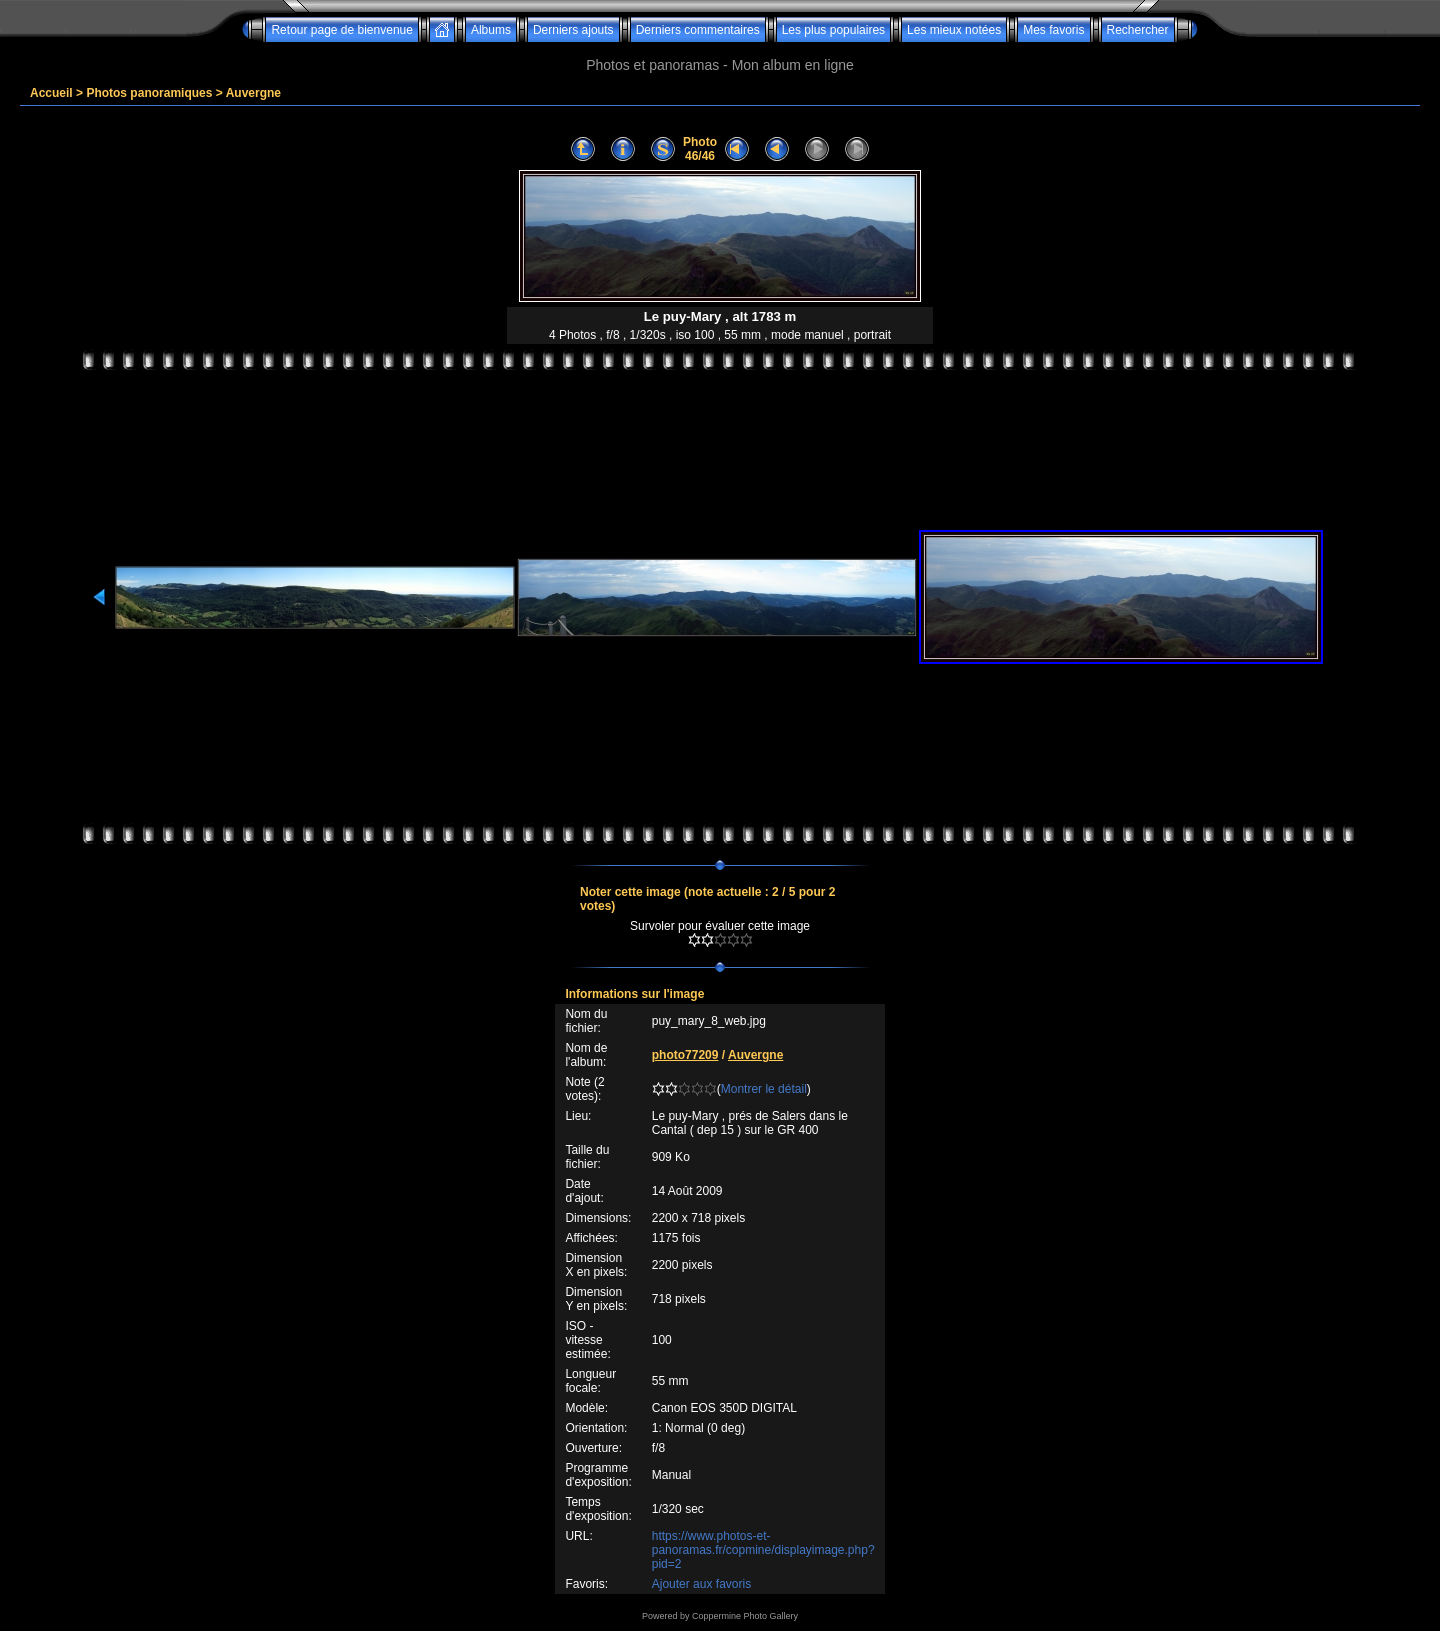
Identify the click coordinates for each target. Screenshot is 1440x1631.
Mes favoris (1053, 30)
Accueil (51, 93)
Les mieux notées (954, 30)
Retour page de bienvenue (341, 30)
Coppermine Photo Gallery (745, 1616)
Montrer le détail (764, 1089)
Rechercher (1138, 30)
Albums (491, 30)
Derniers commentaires (698, 30)
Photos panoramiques (149, 93)
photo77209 (685, 1055)
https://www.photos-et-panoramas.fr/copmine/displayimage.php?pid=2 (763, 1550)
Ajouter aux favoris (701, 1584)
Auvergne (253, 93)
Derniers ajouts (573, 30)
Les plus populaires (833, 30)
